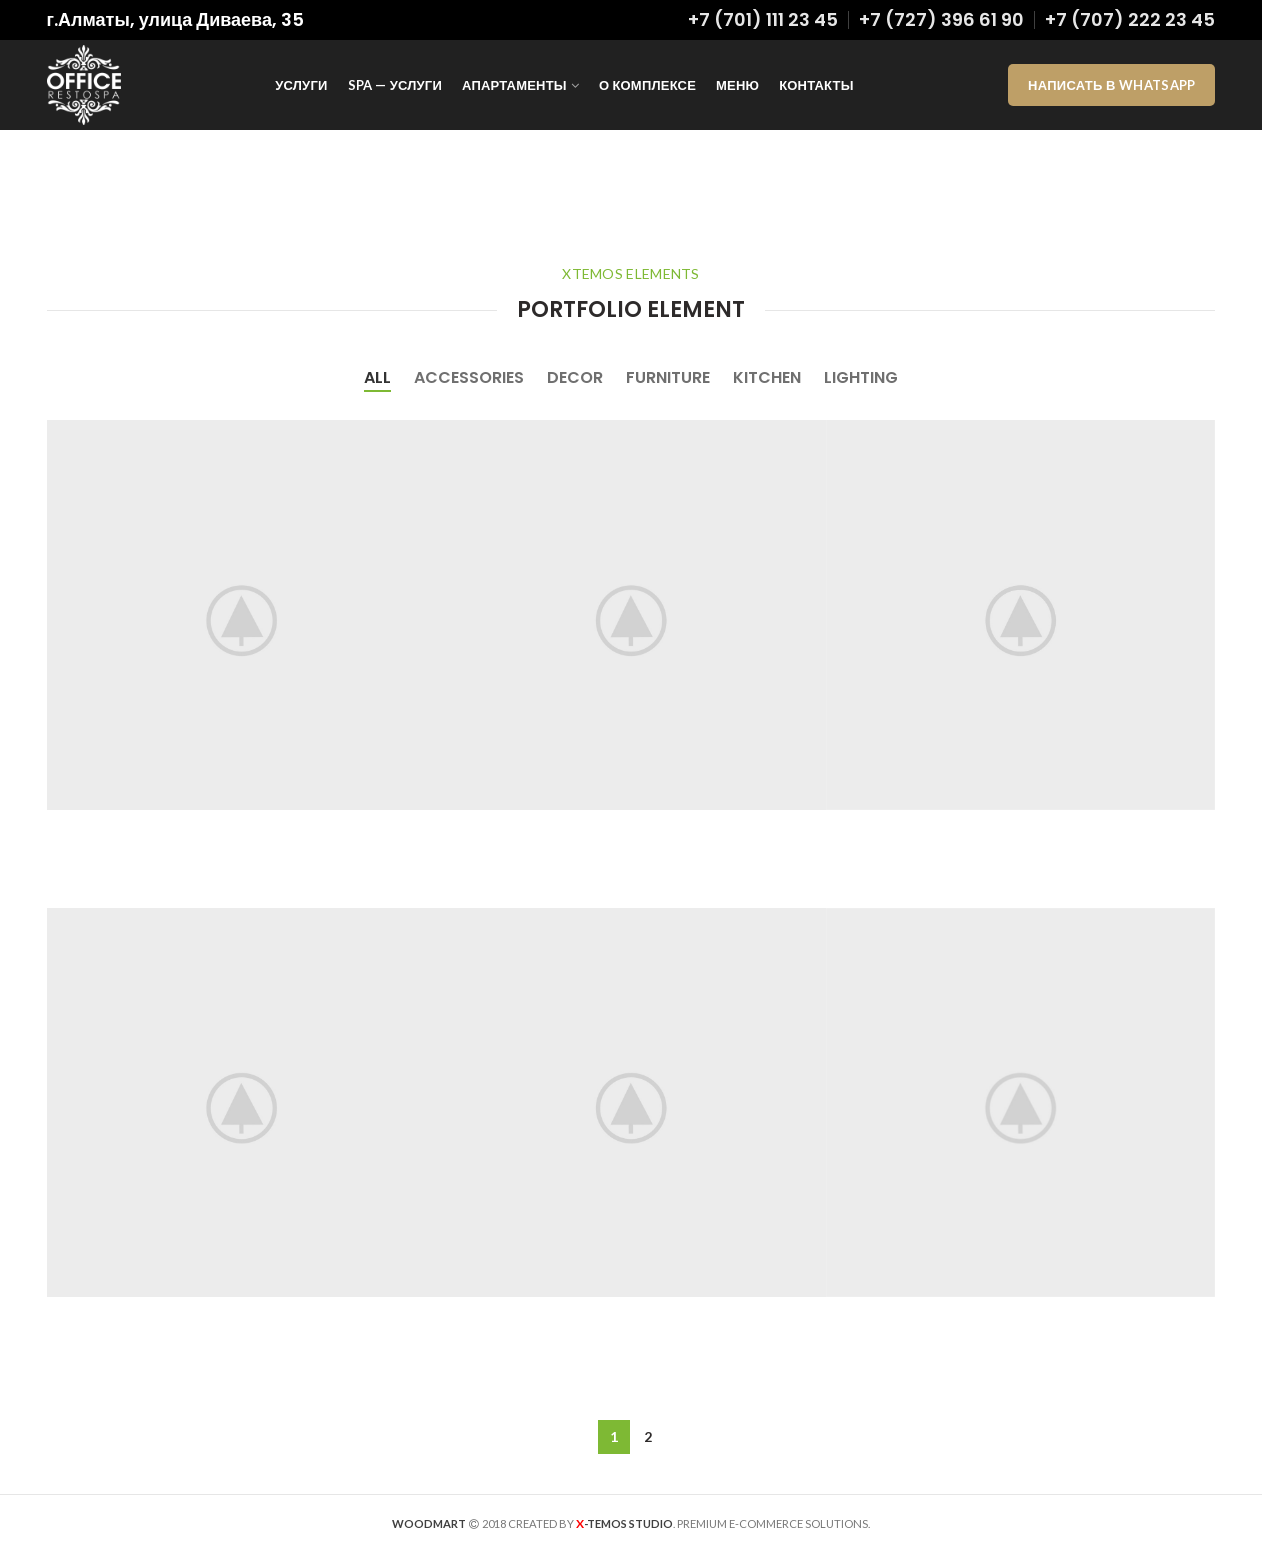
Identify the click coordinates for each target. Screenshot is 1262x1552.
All (377, 377)
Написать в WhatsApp (1111, 85)
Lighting (861, 377)
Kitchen (767, 377)
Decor (575, 377)
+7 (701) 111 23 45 (763, 19)
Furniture (668, 377)
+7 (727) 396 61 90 (941, 19)
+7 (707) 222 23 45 (1130, 19)
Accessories (469, 377)
